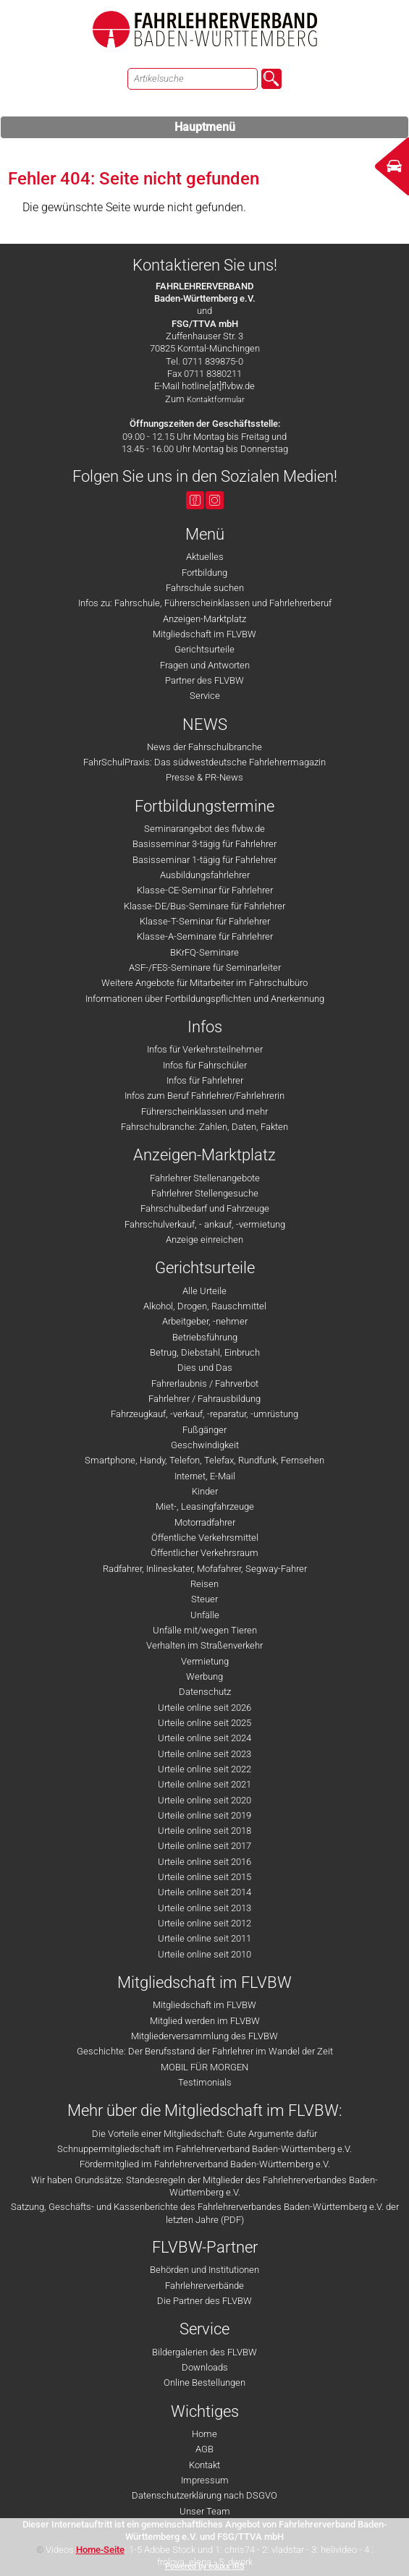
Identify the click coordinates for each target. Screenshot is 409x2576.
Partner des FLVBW (204, 680)
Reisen (204, 1583)
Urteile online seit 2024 (204, 1738)
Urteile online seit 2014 (204, 1892)
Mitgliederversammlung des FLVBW (204, 2036)
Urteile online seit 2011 (204, 1938)
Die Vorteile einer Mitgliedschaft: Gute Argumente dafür (204, 2133)
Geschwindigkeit (205, 1445)
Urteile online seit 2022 (204, 1769)
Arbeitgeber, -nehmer (205, 1321)
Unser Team (205, 2511)
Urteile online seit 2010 (204, 1954)
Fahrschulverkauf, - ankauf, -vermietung (205, 1224)
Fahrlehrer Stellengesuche (204, 1193)
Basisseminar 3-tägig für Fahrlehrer (204, 843)
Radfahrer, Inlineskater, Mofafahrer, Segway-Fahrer (205, 1568)
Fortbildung (204, 572)
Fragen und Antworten (205, 665)
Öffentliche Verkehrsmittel (204, 1537)
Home (204, 2433)
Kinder (205, 1491)
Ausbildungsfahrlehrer (205, 875)
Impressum (205, 2480)
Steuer (204, 1599)
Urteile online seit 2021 (204, 1784)
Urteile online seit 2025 (204, 1722)
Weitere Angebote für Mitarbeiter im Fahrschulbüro (204, 982)
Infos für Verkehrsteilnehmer (205, 1049)
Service (205, 695)
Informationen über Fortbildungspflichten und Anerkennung (204, 998)
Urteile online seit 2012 (204, 1923)
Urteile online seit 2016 (204, 1861)
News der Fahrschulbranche (204, 746)
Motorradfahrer (204, 1522)
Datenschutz (205, 1691)
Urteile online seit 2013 (204, 1908)
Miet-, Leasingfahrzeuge (205, 1506)
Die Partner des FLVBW (204, 2300)
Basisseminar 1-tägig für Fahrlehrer (204, 859)
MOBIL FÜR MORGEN (204, 2067)
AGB (204, 2449)
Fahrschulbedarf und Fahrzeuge (204, 1208)
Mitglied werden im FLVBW (205, 2020)
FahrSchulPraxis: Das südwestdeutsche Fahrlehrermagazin (204, 762)
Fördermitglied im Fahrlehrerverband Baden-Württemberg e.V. (205, 2164)
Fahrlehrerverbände (204, 2285)
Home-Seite (100, 2549)
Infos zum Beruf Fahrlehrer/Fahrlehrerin (204, 1095)
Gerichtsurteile (204, 649)
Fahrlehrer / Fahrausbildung (204, 1398)
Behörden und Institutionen (204, 2269)
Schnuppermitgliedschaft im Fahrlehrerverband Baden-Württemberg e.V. (204, 2148)
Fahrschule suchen (205, 587)
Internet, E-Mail (204, 1476)
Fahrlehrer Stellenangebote (205, 1178)
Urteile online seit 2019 (204, 1815)
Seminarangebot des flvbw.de (204, 828)
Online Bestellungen (204, 2382)
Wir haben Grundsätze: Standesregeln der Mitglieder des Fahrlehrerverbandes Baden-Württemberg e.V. (204, 2186)
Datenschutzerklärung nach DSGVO (204, 2495)
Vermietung (205, 1661)
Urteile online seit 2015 (204, 1876)
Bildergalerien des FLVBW (204, 2352)
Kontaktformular (216, 399)
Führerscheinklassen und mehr (204, 1111)
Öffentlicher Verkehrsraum (204, 1552)
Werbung (204, 1676)
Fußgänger (204, 1429)
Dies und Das (204, 1367)
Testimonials (205, 2082)
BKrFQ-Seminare (204, 952)
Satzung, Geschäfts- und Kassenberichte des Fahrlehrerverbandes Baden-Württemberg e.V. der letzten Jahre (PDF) (205, 2212)
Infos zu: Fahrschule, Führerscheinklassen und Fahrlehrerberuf (205, 603)
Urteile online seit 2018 (204, 1830)
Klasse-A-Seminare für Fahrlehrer (205, 936)
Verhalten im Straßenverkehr (204, 1645)
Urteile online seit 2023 (204, 1753)
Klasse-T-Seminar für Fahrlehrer (205, 921)
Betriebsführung (204, 1337)
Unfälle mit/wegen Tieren (205, 1630)
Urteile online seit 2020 (204, 1800)
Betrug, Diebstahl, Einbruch (205, 1352)
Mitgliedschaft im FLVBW (204, 634)
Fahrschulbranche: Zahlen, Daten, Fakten (204, 1126)
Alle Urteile (204, 1290)
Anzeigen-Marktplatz (204, 618)
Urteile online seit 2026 (204, 1707)
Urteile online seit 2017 (204, 1845)
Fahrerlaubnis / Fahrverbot (204, 1383)
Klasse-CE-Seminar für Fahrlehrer (205, 890)
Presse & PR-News (204, 777)
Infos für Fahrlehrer (204, 1080)
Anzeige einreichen (204, 1239)
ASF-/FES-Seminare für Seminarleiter (205, 967)
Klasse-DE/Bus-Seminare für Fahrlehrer (204, 906)
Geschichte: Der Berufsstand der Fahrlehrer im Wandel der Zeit (205, 2051)
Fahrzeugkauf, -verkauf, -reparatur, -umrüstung (204, 1413)
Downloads (205, 2367)
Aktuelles (205, 556)
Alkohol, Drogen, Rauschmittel (204, 1306)
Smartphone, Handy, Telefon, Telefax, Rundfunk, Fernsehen (204, 1460)
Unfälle (204, 1615)
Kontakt (204, 2465)
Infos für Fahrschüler (205, 1065)
